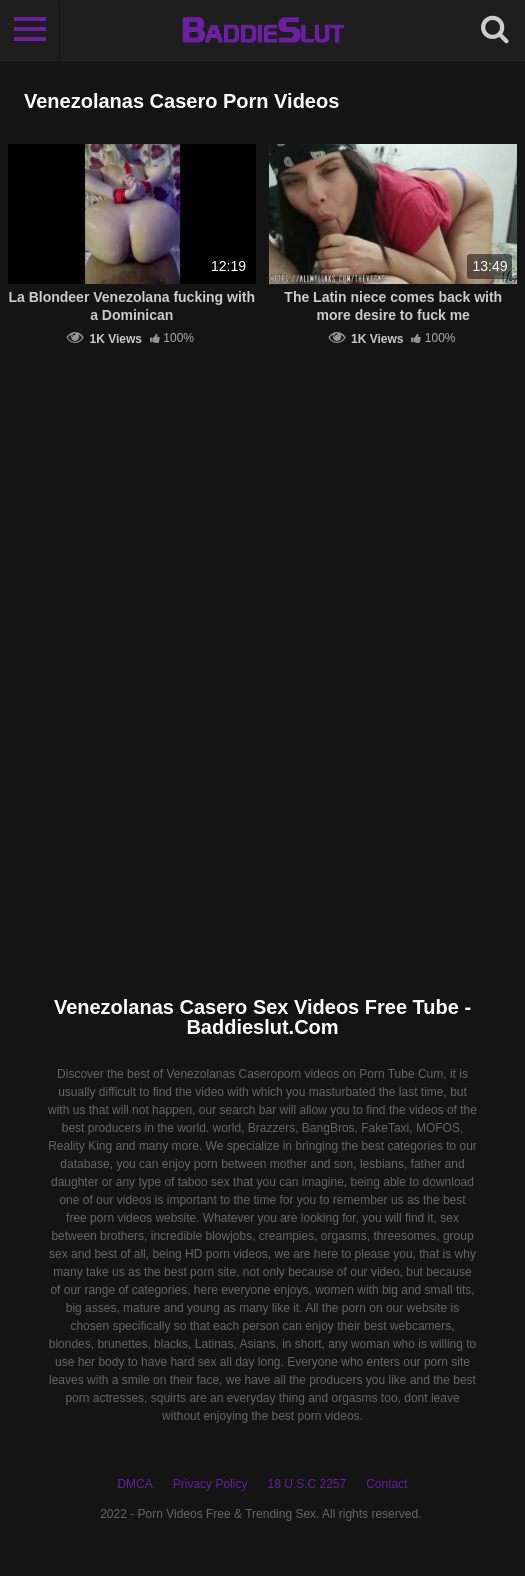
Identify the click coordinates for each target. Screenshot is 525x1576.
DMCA (134, 1484)
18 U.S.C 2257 (306, 1484)
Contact (386, 1484)
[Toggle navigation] (30, 30)
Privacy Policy (210, 1484)
